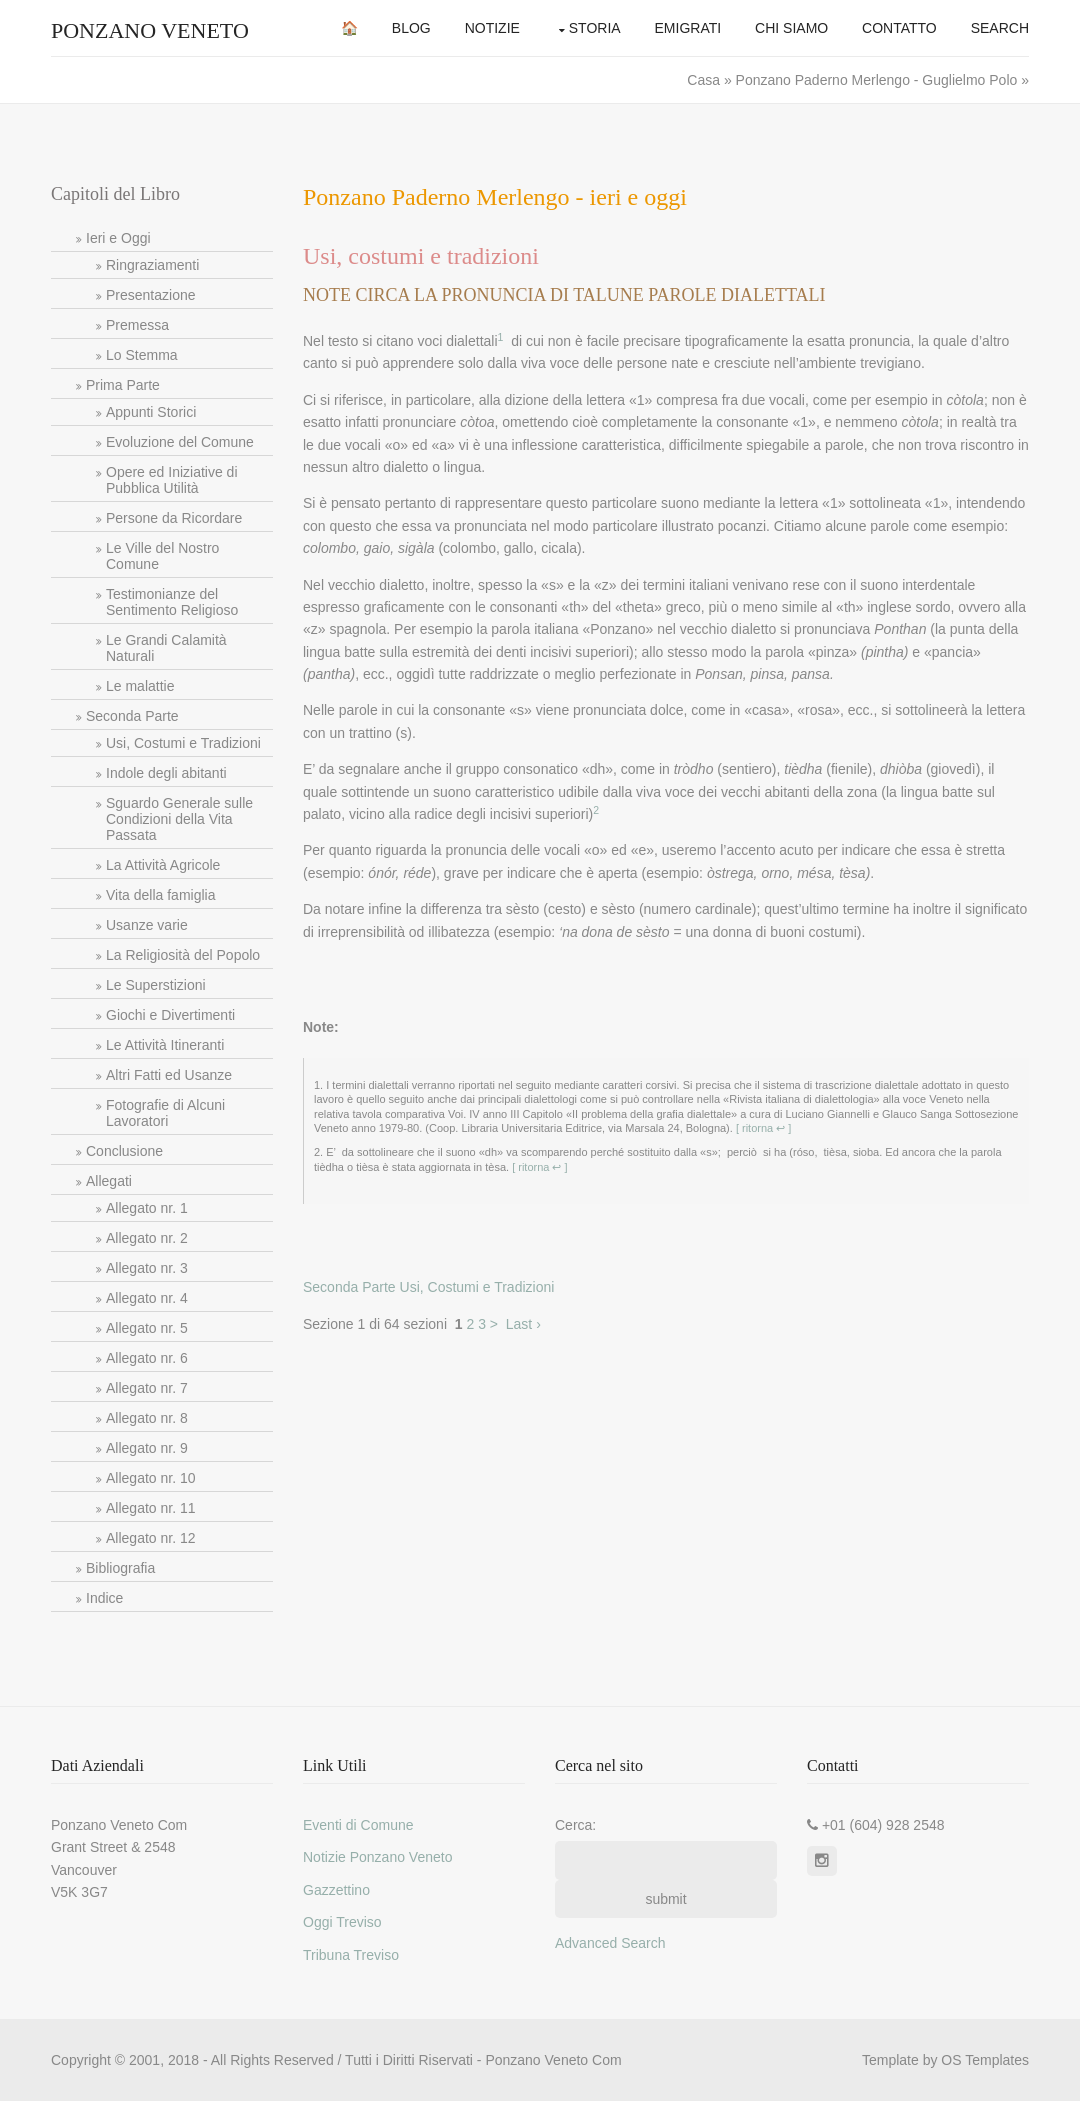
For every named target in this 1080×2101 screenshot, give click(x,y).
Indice (104, 1598)
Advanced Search (610, 1943)
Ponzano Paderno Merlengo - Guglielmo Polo (877, 80)
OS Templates (985, 2060)
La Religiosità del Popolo (183, 955)
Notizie (492, 28)
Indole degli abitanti (166, 773)
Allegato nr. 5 (147, 1328)
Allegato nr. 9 (147, 1448)
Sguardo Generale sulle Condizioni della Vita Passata (179, 819)
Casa (705, 80)
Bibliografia (120, 1568)
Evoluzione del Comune (180, 442)
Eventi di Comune (358, 1825)
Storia (595, 28)
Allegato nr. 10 (151, 1478)
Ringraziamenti (152, 265)
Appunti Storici (151, 412)
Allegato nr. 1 (147, 1208)
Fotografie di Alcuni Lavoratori (165, 1113)
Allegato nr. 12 (151, 1538)
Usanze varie (147, 925)
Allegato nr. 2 (147, 1238)
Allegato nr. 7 (147, 1388)
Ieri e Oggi (118, 238)
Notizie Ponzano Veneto (377, 1857)
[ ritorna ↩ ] (762, 1128)
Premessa (137, 325)
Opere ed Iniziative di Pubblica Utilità (172, 480)
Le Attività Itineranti (165, 1045)
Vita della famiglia (160, 895)
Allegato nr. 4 (147, 1298)
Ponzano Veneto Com (553, 2060)
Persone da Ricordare (174, 518)
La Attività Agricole (163, 865)
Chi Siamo (791, 28)
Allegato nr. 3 (147, 1268)
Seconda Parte (132, 716)
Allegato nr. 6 (147, 1358)
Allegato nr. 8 (147, 1418)
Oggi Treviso (342, 1922)
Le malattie (140, 686)
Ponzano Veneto (150, 30)
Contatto (899, 28)
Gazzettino (336, 1890)
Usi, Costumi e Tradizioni (183, 743)
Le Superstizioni (156, 985)
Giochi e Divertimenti (170, 1015)
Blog (411, 28)
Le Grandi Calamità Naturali (166, 648)
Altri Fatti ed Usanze (169, 1075)
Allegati (109, 1181)
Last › (523, 1324)
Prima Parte (123, 385)
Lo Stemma (142, 355)
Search (1000, 28)
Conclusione (124, 1151)
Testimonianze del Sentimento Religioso (172, 602)
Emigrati (688, 28)
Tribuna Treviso (351, 1955)
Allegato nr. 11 (151, 1508)
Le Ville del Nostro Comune (162, 556)
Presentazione (151, 295)
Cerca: (575, 1825)
